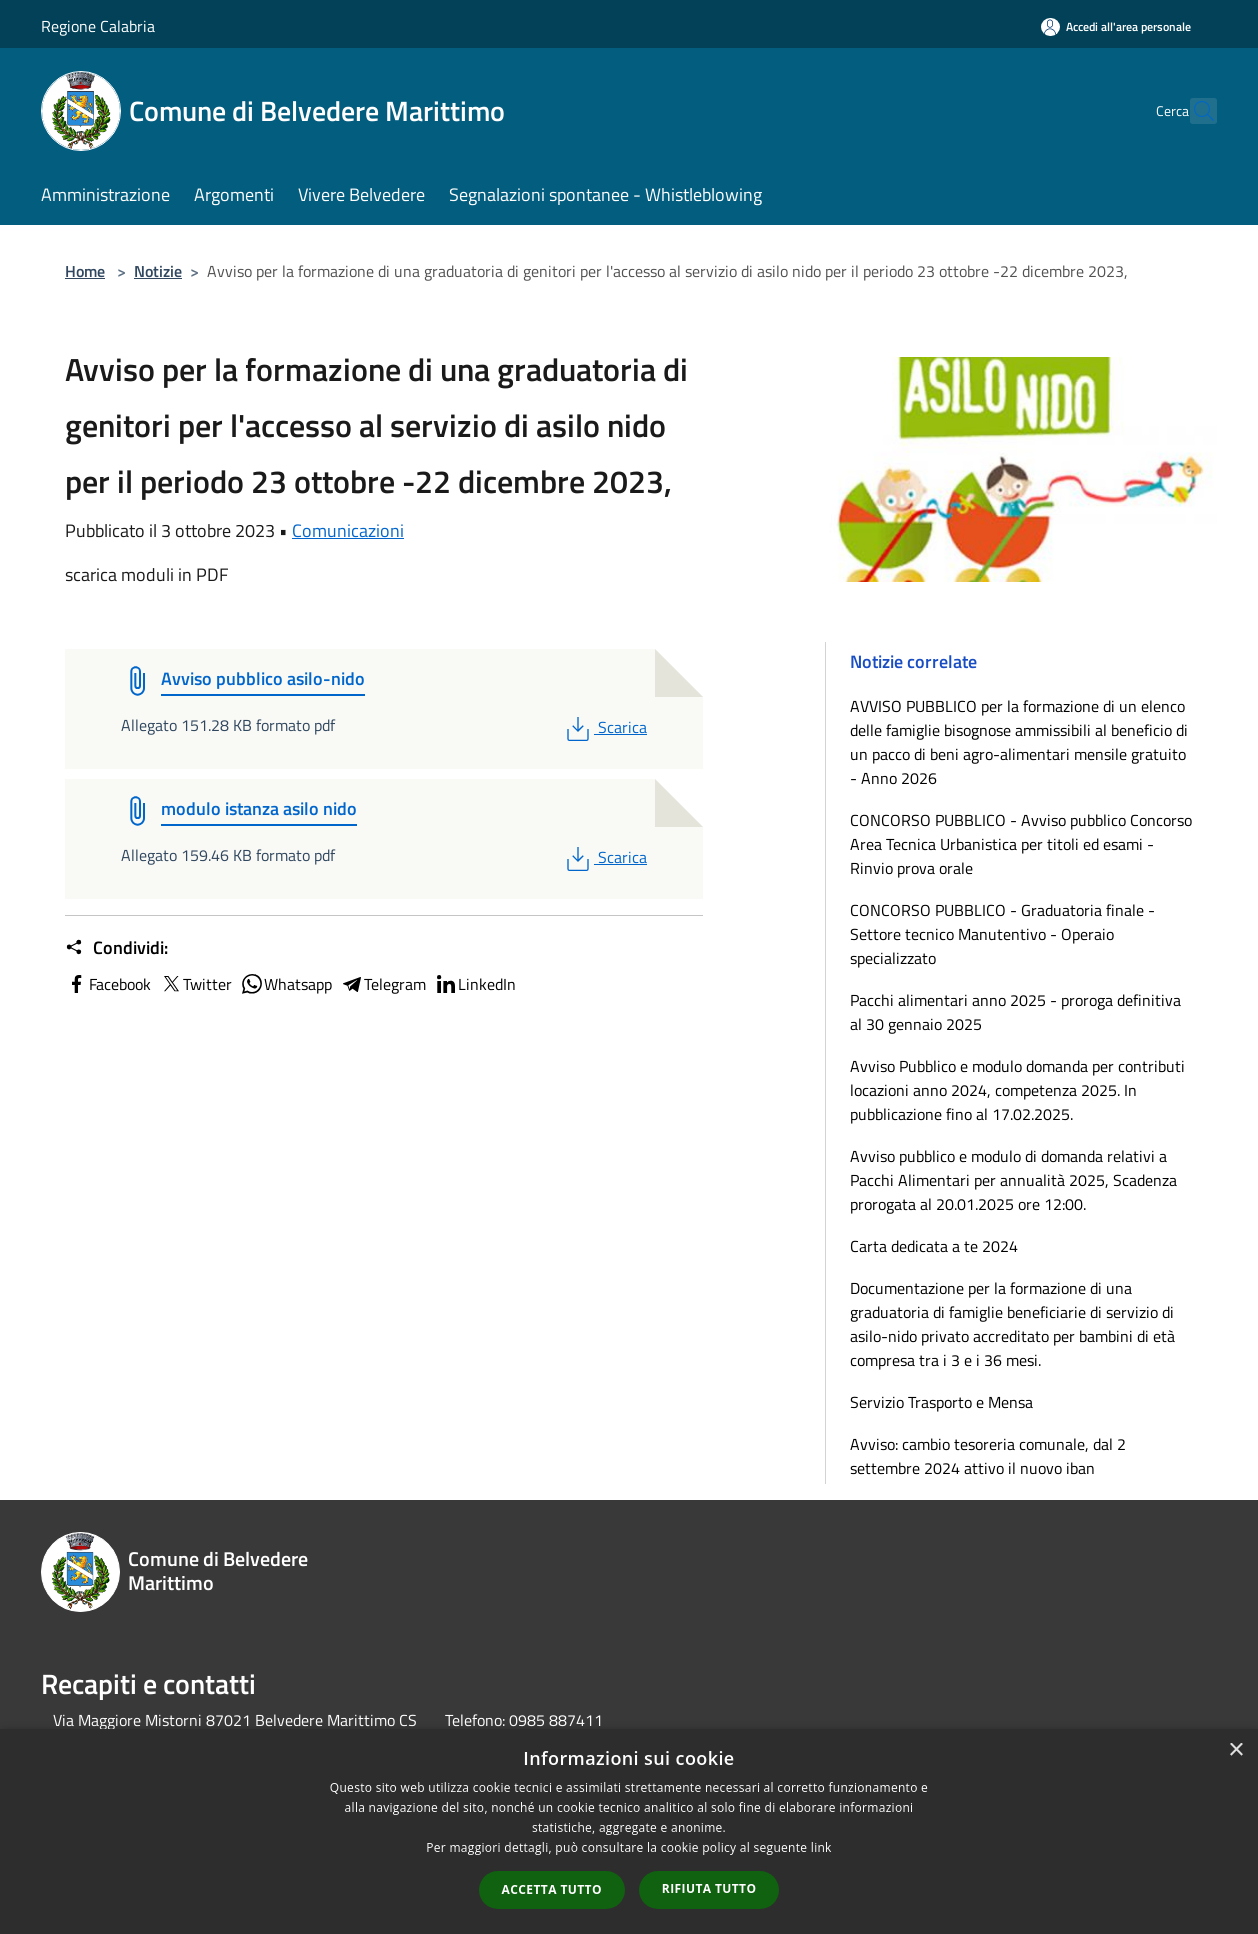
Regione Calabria (98, 26)
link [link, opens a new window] (821, 1847)
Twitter (195, 984)
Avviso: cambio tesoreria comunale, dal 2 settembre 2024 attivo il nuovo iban (988, 1456)
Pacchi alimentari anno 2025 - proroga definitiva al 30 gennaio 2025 (1015, 1012)
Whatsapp (286, 984)
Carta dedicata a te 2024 (934, 1246)
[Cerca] (1193, 111)
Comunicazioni (348, 530)
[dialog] (629, 1831)
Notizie (158, 271)
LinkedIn (475, 984)
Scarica (604, 727)
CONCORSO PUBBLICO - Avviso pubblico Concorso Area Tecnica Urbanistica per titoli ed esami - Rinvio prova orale (1021, 844)
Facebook (108, 984)
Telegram (383, 984)
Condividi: (116, 948)
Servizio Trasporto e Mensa (941, 1402)
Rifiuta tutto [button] (709, 1888)
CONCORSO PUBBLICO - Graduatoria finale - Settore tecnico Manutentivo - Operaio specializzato (1002, 934)
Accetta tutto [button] (552, 1889)
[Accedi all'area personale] (1116, 26)
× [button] (1235, 1750)
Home (85, 271)
